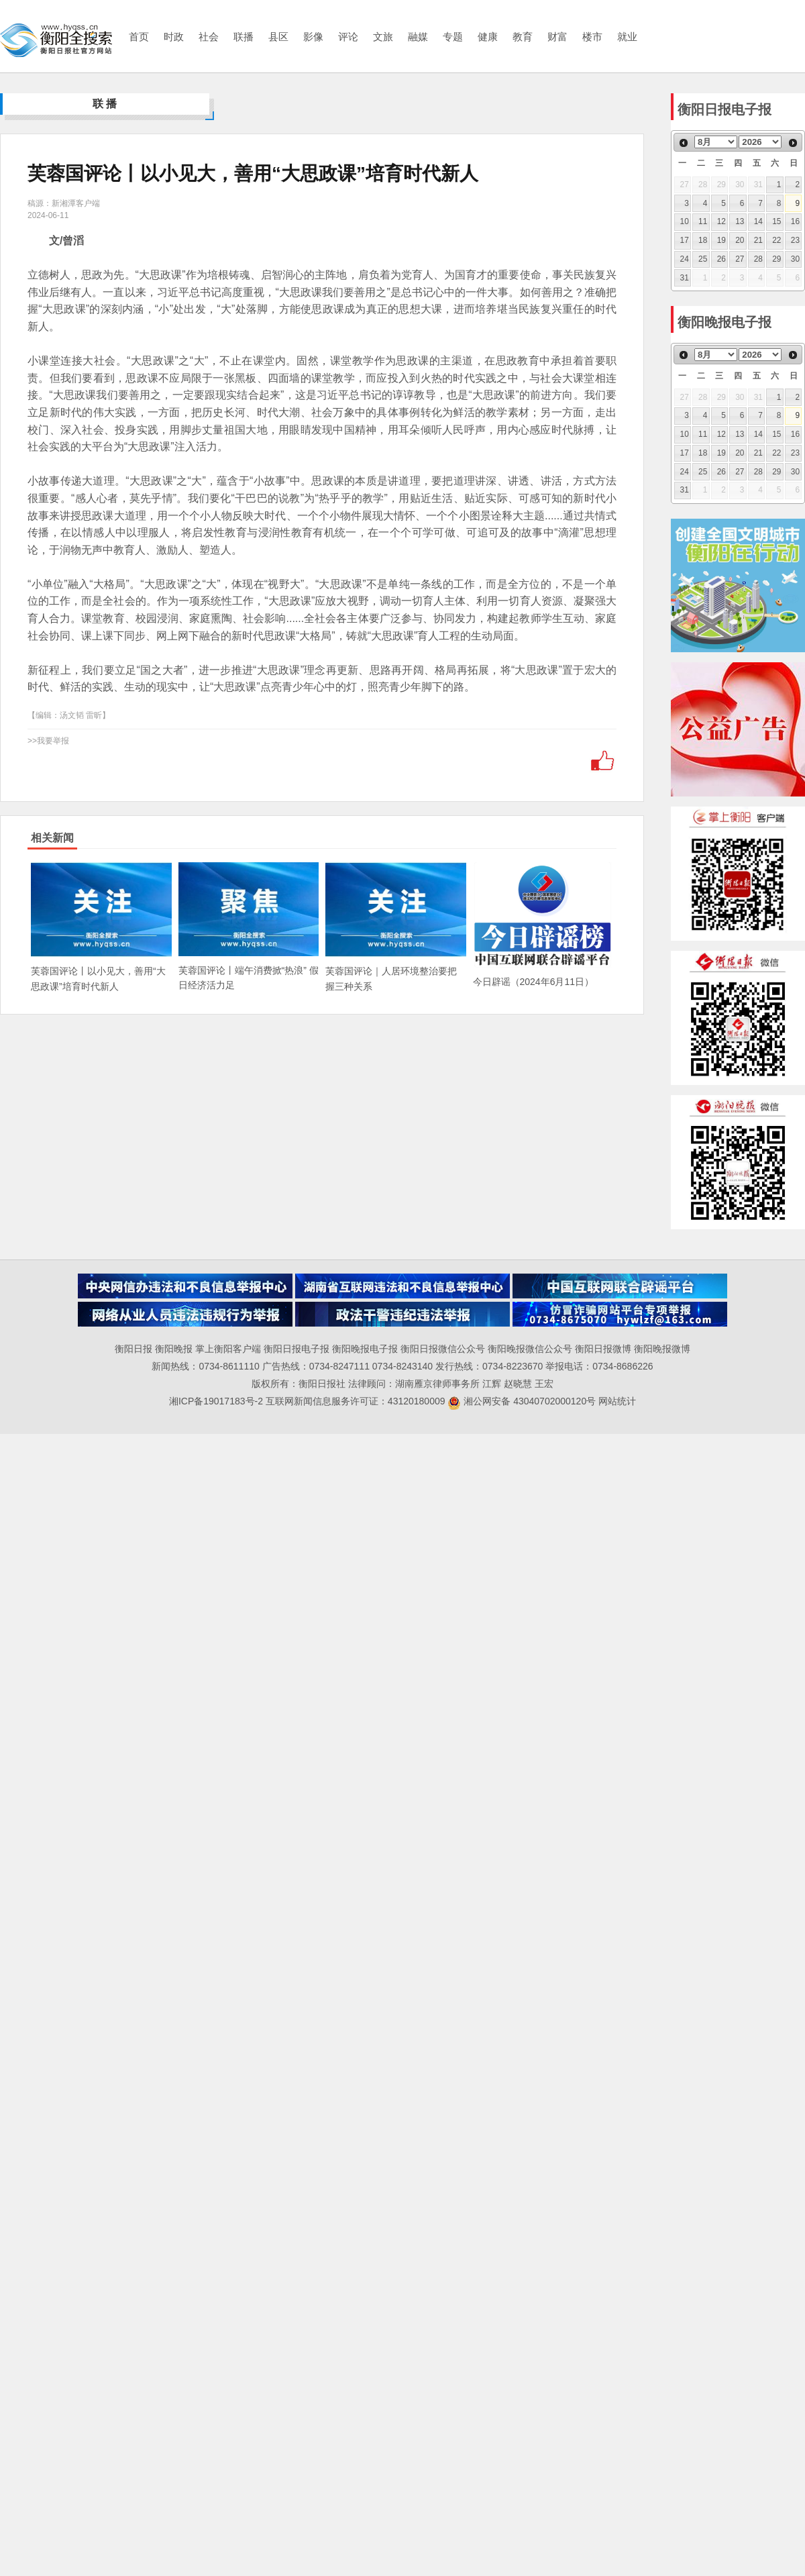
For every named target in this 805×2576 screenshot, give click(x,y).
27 (739, 259)
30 (795, 259)
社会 (209, 36)
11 (702, 221)
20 (739, 240)
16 (795, 221)
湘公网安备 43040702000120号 (521, 1401)
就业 (627, 36)
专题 (453, 36)
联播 (243, 36)
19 (721, 240)
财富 (557, 36)
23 (795, 240)
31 (684, 277)
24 (684, 259)
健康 (488, 36)
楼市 (592, 36)
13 (739, 221)
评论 (348, 36)
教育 (523, 36)
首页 (139, 36)
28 (758, 259)
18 (702, 240)
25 (702, 259)
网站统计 (617, 1401)
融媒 (418, 36)
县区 (278, 36)
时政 (174, 36)
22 (776, 240)
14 (758, 221)
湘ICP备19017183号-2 (217, 1401)
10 (684, 221)
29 (776, 259)
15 (776, 221)
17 (684, 240)
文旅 (383, 36)
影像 (313, 36)
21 (758, 240)
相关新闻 (52, 837)
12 (721, 221)
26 (721, 259)
